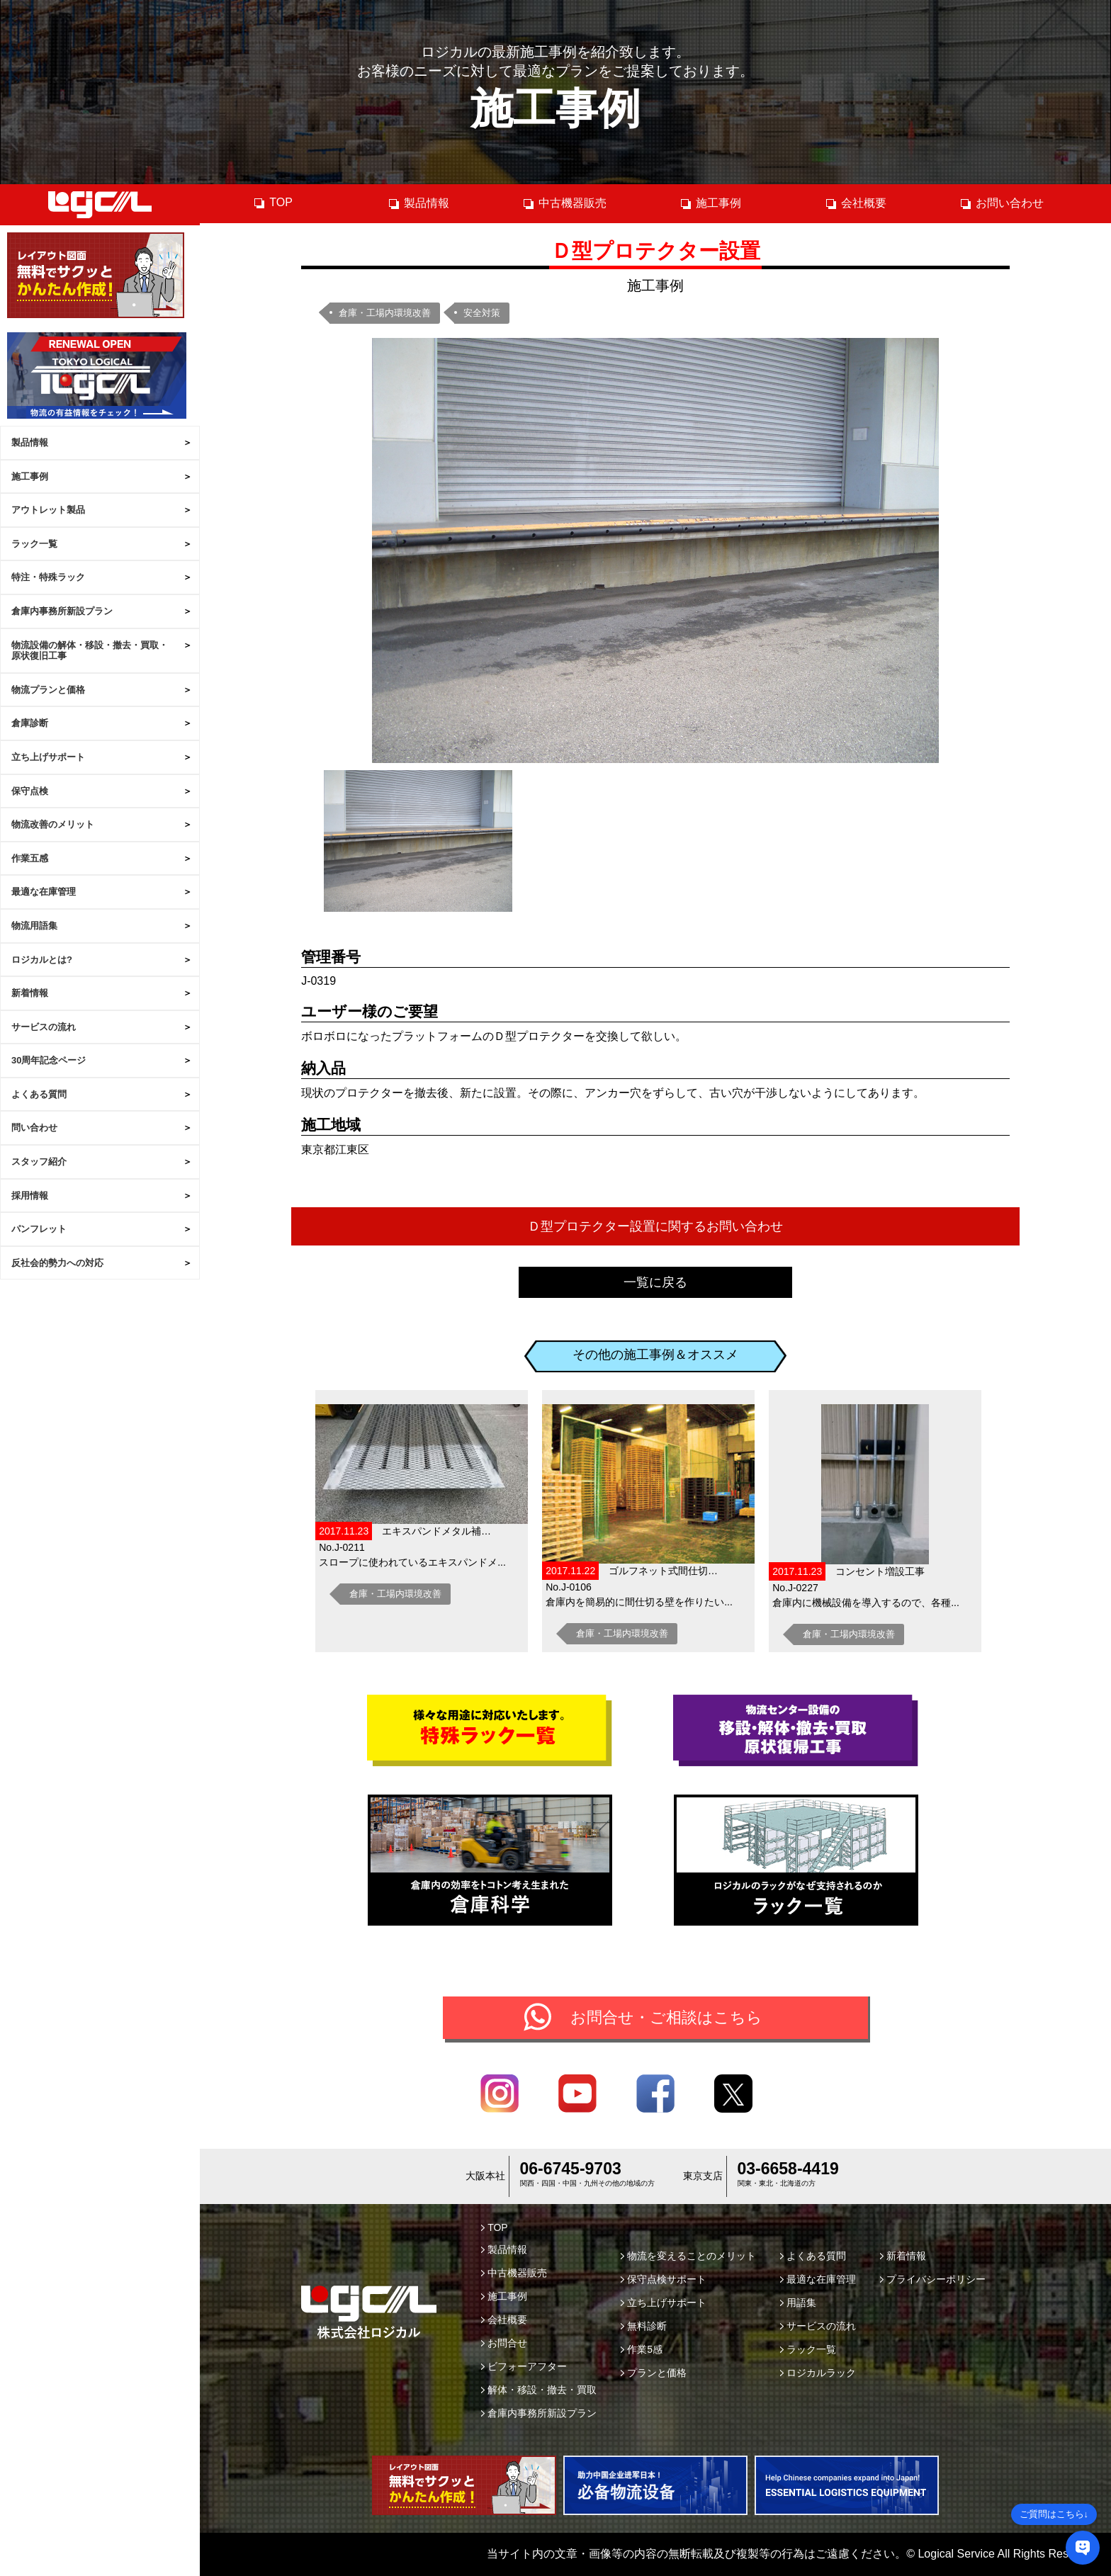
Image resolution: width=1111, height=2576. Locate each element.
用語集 (798, 2302)
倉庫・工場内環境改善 (385, 312)
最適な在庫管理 (43, 891)
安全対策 (481, 312)
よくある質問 (39, 1094)
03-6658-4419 (788, 2168)
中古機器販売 (564, 203)
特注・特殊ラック (48, 577)
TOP (273, 202)
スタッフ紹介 (39, 1161)
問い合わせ (34, 1127)
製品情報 (29, 442)
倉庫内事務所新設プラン (62, 611)
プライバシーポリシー (933, 2279)
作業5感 (641, 2349)
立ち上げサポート (48, 757)
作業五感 (29, 858)
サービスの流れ (43, 1027)
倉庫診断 (29, 723)
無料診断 (644, 2326)
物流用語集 (34, 925)
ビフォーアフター (524, 2366)
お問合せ (504, 2343)
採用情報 (29, 1195)
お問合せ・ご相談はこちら (666, 2017)
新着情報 (29, 993)
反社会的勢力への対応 (57, 1263)
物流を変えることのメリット (688, 2255)
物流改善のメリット (52, 824)
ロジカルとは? (41, 959)
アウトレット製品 (48, 509)
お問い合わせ (1001, 203)
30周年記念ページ (48, 1060)
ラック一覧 (34, 543)
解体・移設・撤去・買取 (539, 2389)
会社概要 (855, 203)
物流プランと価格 (48, 689)
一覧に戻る (655, 1282)
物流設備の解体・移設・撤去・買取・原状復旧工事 (89, 651)
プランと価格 (654, 2372)
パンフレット (39, 1229)
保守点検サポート (663, 2279)
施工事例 (29, 476)
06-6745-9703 (570, 2168)
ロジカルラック (818, 2372)
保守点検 (29, 791)
